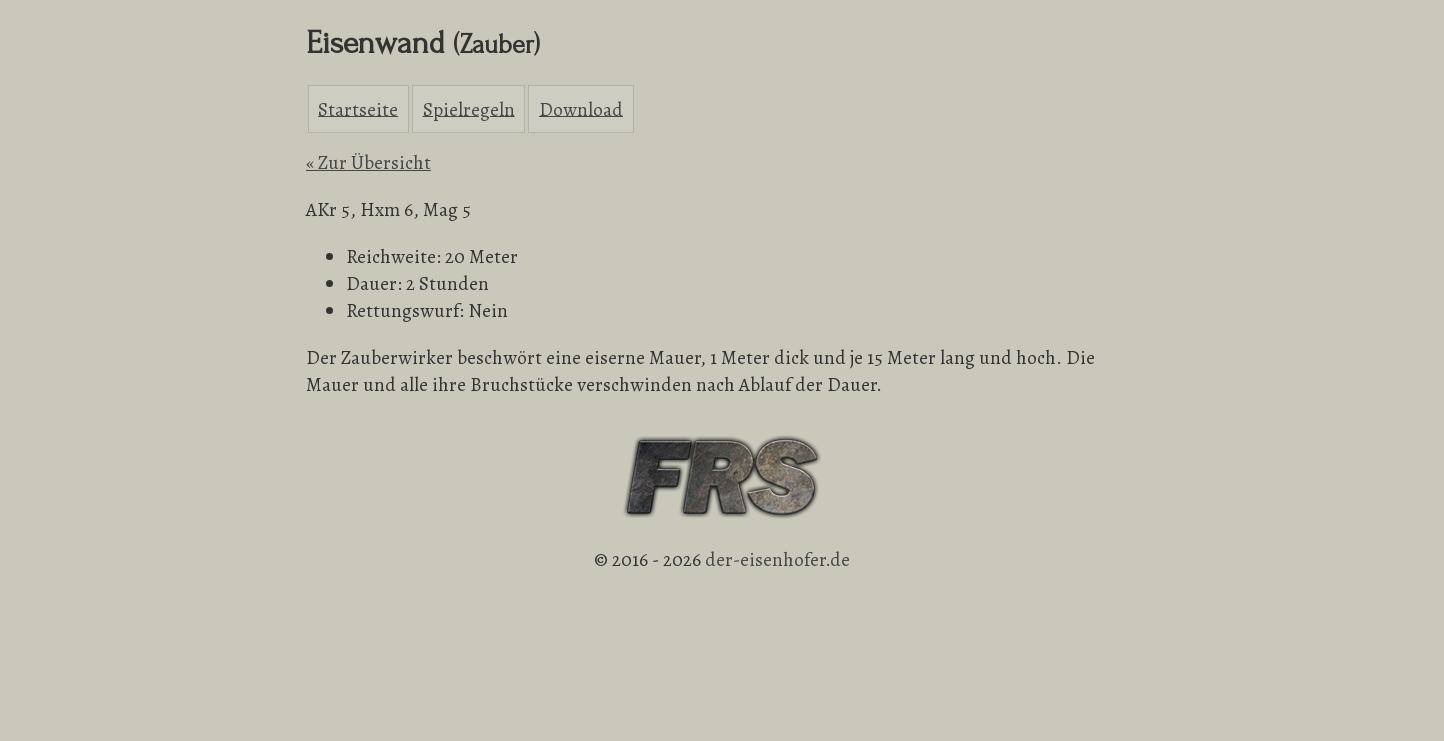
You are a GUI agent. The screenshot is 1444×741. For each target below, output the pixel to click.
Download (581, 108)
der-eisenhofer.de (777, 559)
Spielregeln (469, 108)
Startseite (358, 108)
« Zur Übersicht (368, 162)
